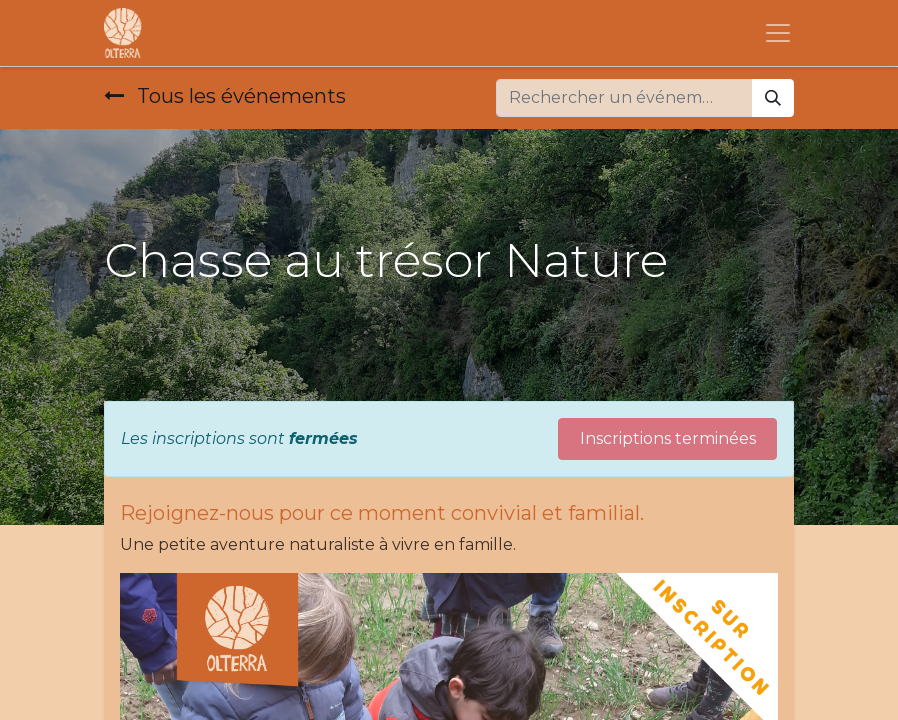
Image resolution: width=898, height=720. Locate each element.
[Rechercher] (773, 98)
